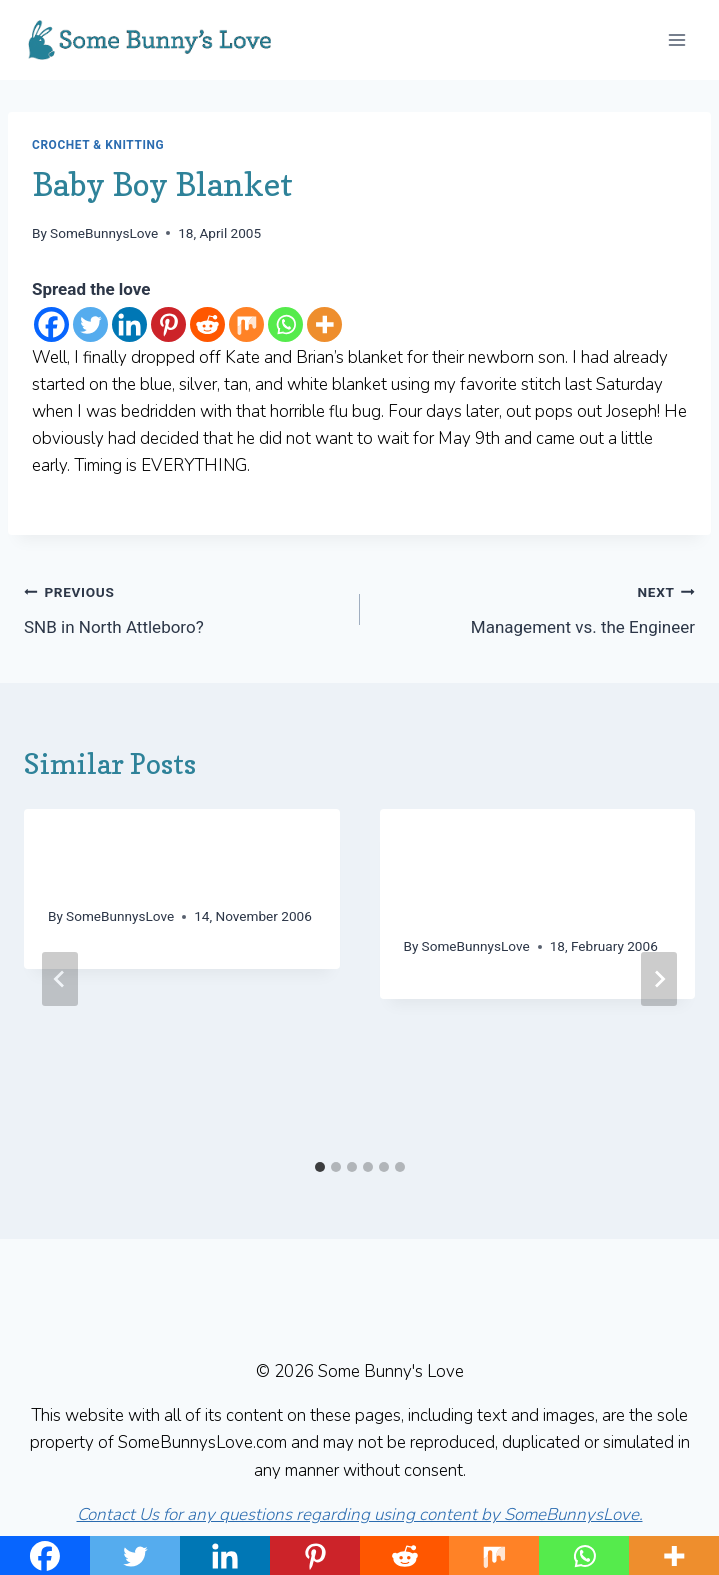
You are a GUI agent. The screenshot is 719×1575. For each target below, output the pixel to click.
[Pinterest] (168, 324)
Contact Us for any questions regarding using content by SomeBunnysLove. (360, 1514)
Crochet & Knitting (98, 145)
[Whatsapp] (285, 324)
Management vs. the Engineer (536, 607)
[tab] (320, 1167)
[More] (324, 324)
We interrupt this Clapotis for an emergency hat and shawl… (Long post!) (533, 878)
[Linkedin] (129, 324)
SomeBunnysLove (104, 233)
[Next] (659, 979)
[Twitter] (90, 324)
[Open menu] (676, 39)
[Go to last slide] (60, 979)
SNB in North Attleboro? (183, 607)
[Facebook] (51, 324)
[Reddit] (207, 324)
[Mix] (246, 324)
